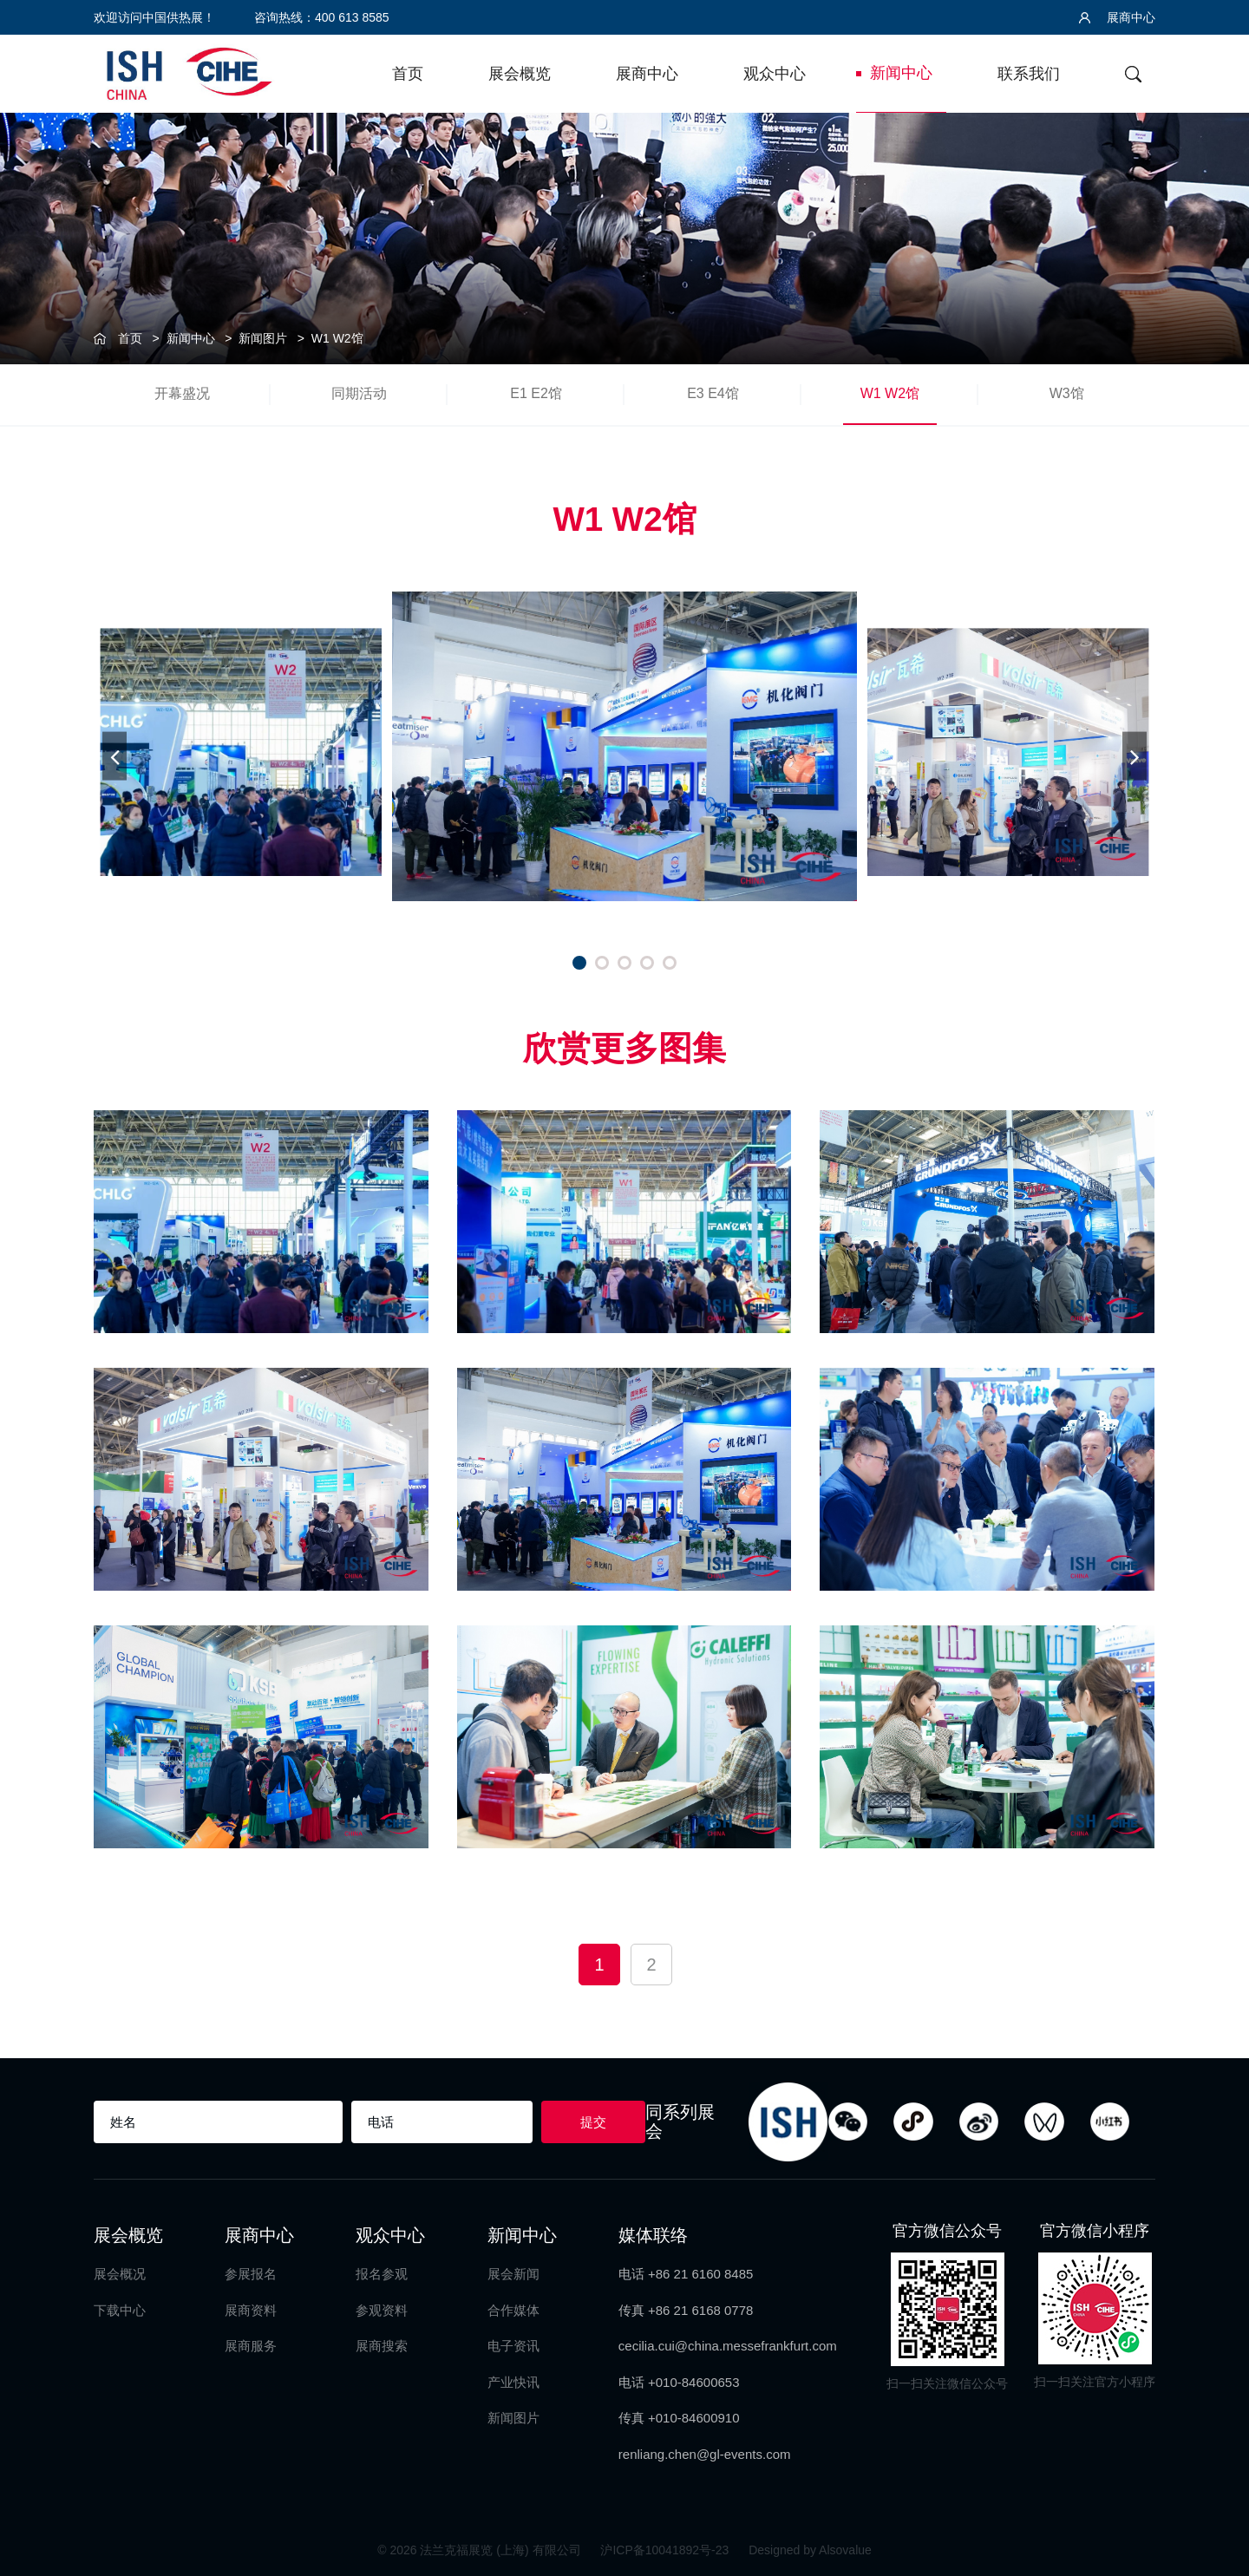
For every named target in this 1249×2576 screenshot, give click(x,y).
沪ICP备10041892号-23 (666, 2550)
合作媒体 (513, 2310)
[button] (579, 963)
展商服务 (251, 2345)
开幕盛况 (182, 393)
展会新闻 (513, 2273)
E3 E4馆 (713, 393)
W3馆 (1067, 393)
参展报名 (251, 2273)
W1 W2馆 (337, 338)
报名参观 (382, 2273)
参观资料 (382, 2310)
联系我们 (1028, 73)
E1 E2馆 (536, 393)
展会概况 (120, 2273)
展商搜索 (382, 2345)
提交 (593, 2122)
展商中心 (1117, 17)
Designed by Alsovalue (810, 2550)
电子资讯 (513, 2345)
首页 (407, 73)
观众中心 (774, 73)
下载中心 (120, 2310)
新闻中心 (901, 73)
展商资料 (251, 2310)
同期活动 (359, 393)
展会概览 (519, 73)
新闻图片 (263, 338)
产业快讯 (513, 2382)
